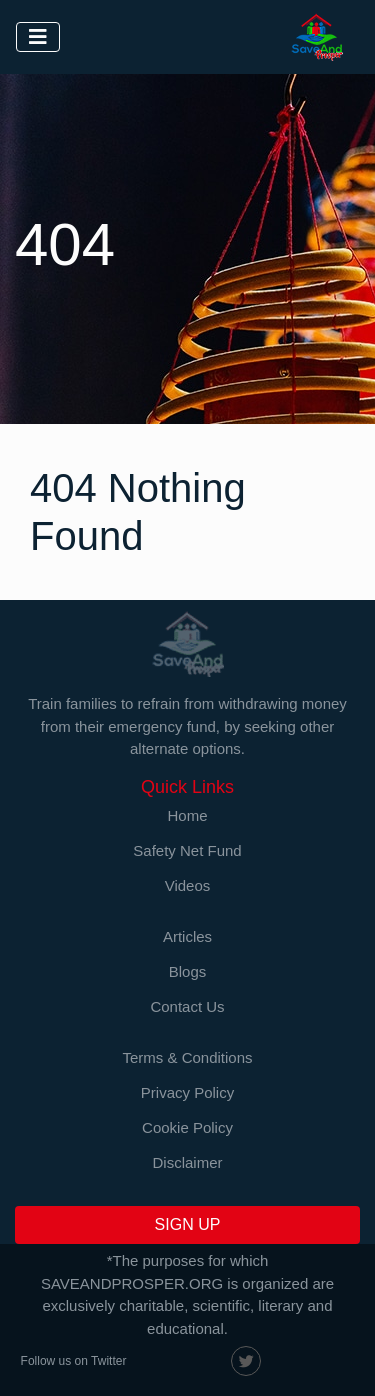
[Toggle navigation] (38, 37)
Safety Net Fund (187, 850)
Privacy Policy (187, 1092)
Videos (188, 885)
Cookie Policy (187, 1127)
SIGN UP (188, 1224)
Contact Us (187, 1006)
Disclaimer (187, 1162)
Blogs (188, 971)
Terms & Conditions (187, 1057)
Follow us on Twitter (74, 1361)
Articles (187, 936)
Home (187, 815)
